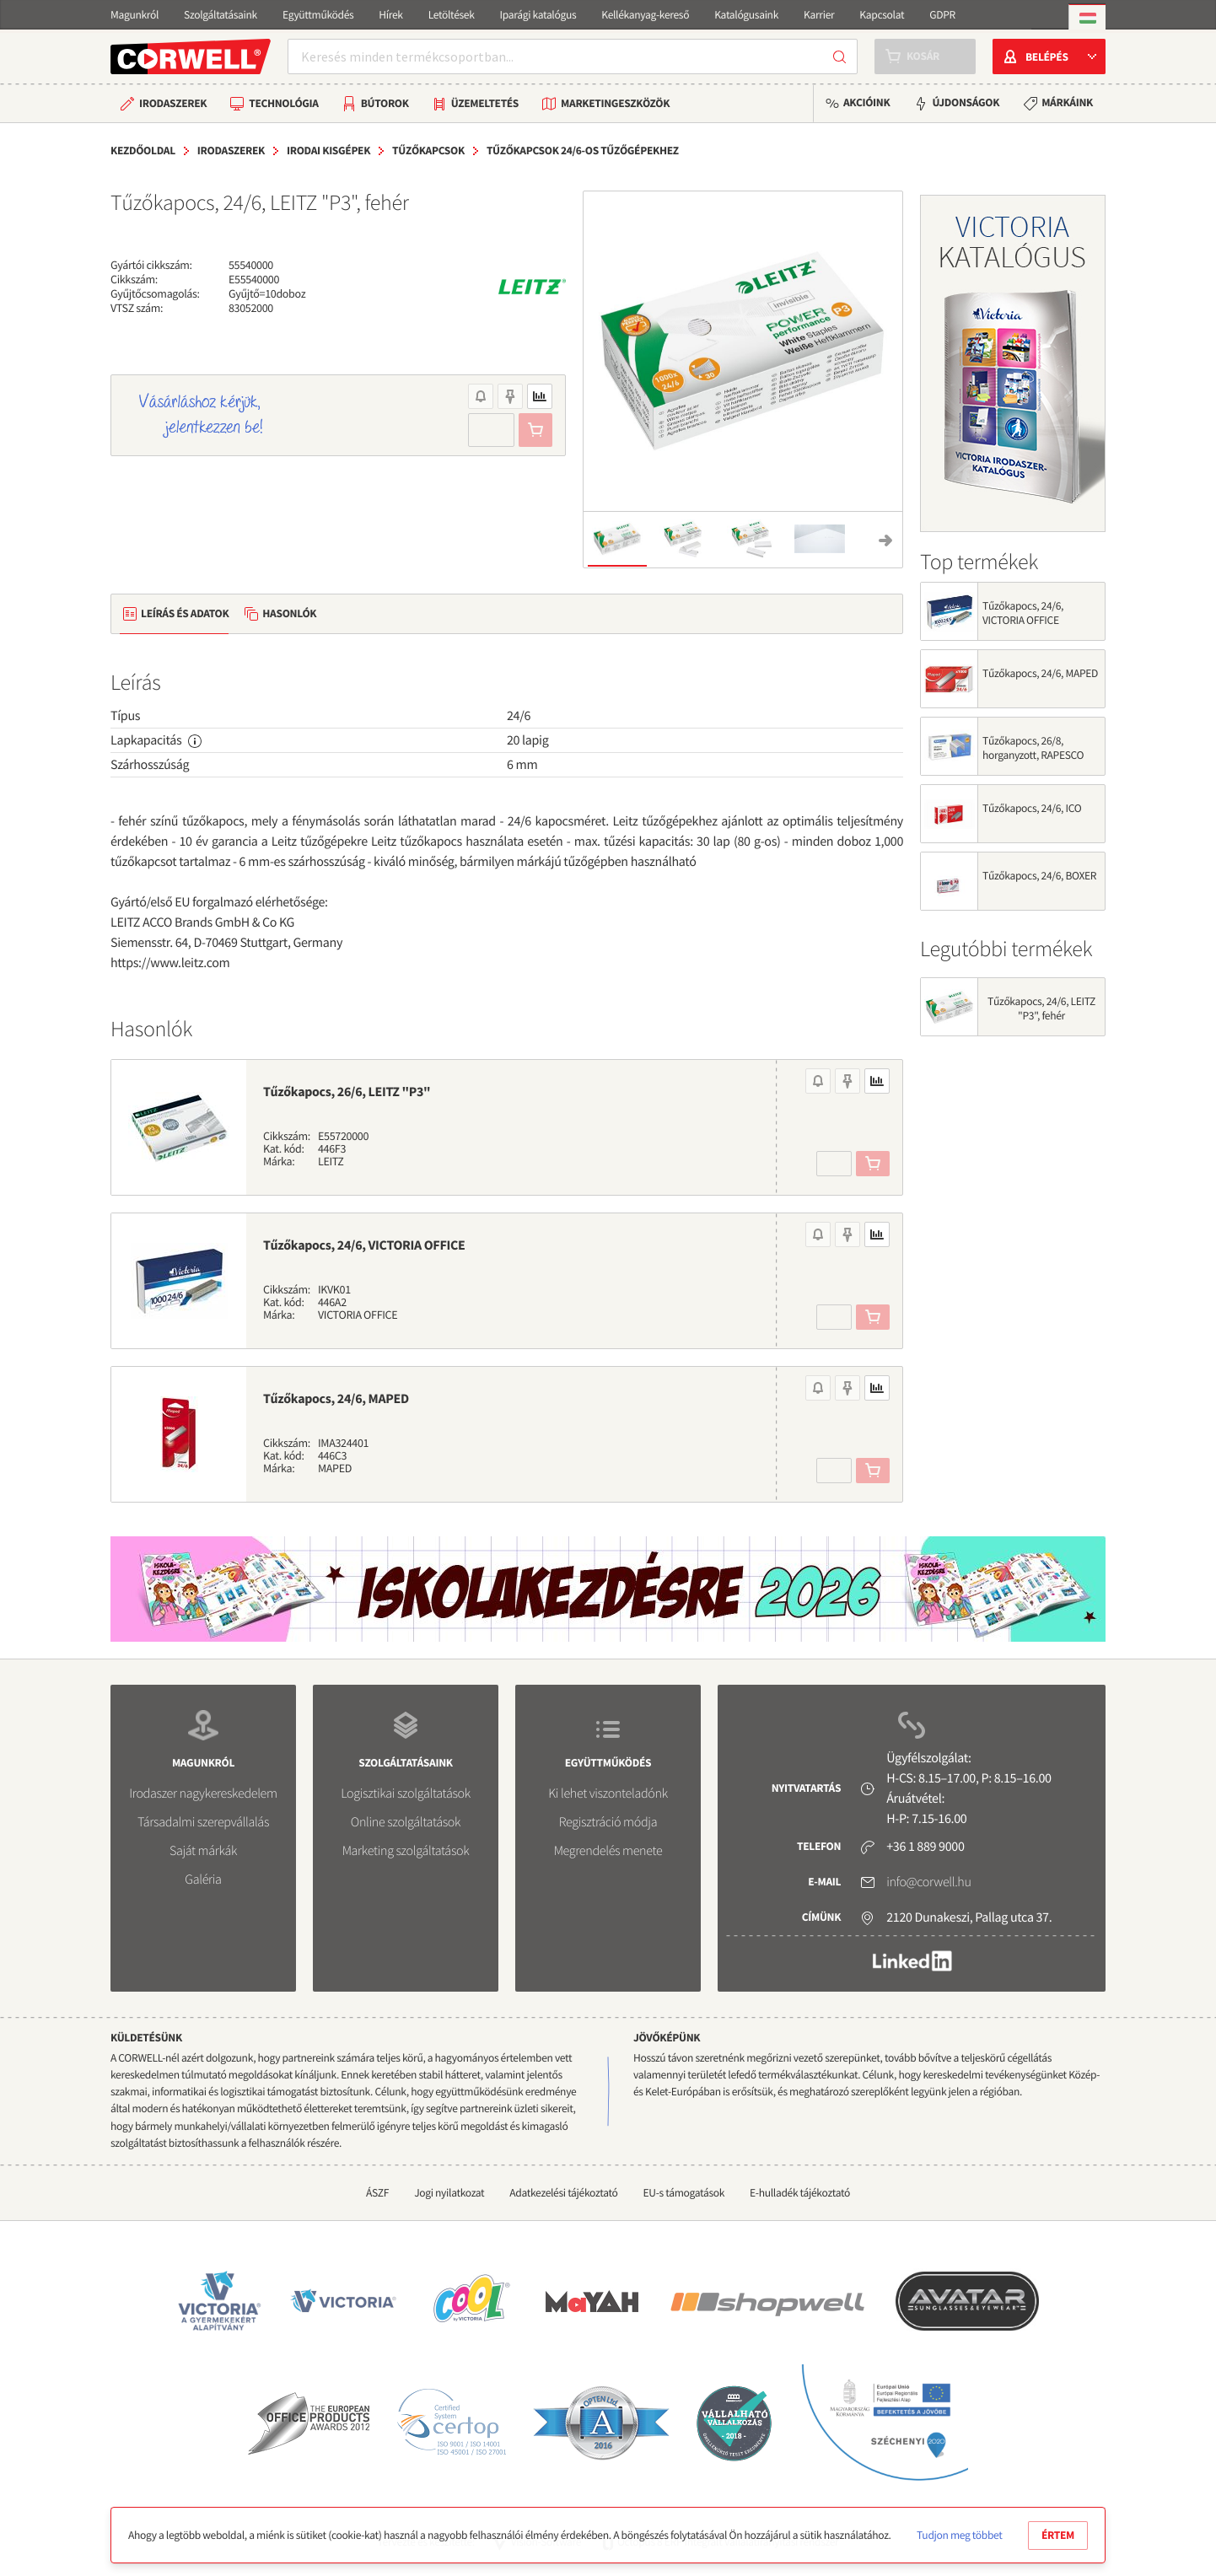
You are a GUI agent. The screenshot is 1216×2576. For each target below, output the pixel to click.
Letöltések (451, 15)
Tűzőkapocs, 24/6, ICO (1031, 808)
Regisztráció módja (608, 1822)
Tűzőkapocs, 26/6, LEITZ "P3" (346, 1092)
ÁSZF (377, 2193)
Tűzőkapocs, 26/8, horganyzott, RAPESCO (1033, 748)
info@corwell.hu (928, 1882)
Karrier (819, 15)
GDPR (942, 15)
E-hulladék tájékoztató (800, 2193)
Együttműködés (317, 15)
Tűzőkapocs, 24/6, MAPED (336, 1398)
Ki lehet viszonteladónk (608, 1793)
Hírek (390, 15)
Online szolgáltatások (405, 1822)
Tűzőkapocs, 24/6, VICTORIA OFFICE (364, 1245)
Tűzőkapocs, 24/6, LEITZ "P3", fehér (1041, 1008)
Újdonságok (965, 102)
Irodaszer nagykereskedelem (203, 1793)
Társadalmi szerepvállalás (203, 1822)
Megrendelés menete (608, 1850)
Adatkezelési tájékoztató (563, 2193)
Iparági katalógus (538, 15)
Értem (1057, 2535)
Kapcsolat (881, 15)
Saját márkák (203, 1850)
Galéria (203, 1879)
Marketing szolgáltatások (406, 1850)
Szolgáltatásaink (220, 15)
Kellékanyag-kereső (645, 15)
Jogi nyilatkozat (449, 2193)
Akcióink (866, 102)
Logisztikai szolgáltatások (406, 1793)
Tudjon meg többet (959, 2535)
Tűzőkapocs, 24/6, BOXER (1039, 876)
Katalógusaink (746, 15)
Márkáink (1067, 102)
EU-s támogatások (684, 2193)
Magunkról (134, 15)
